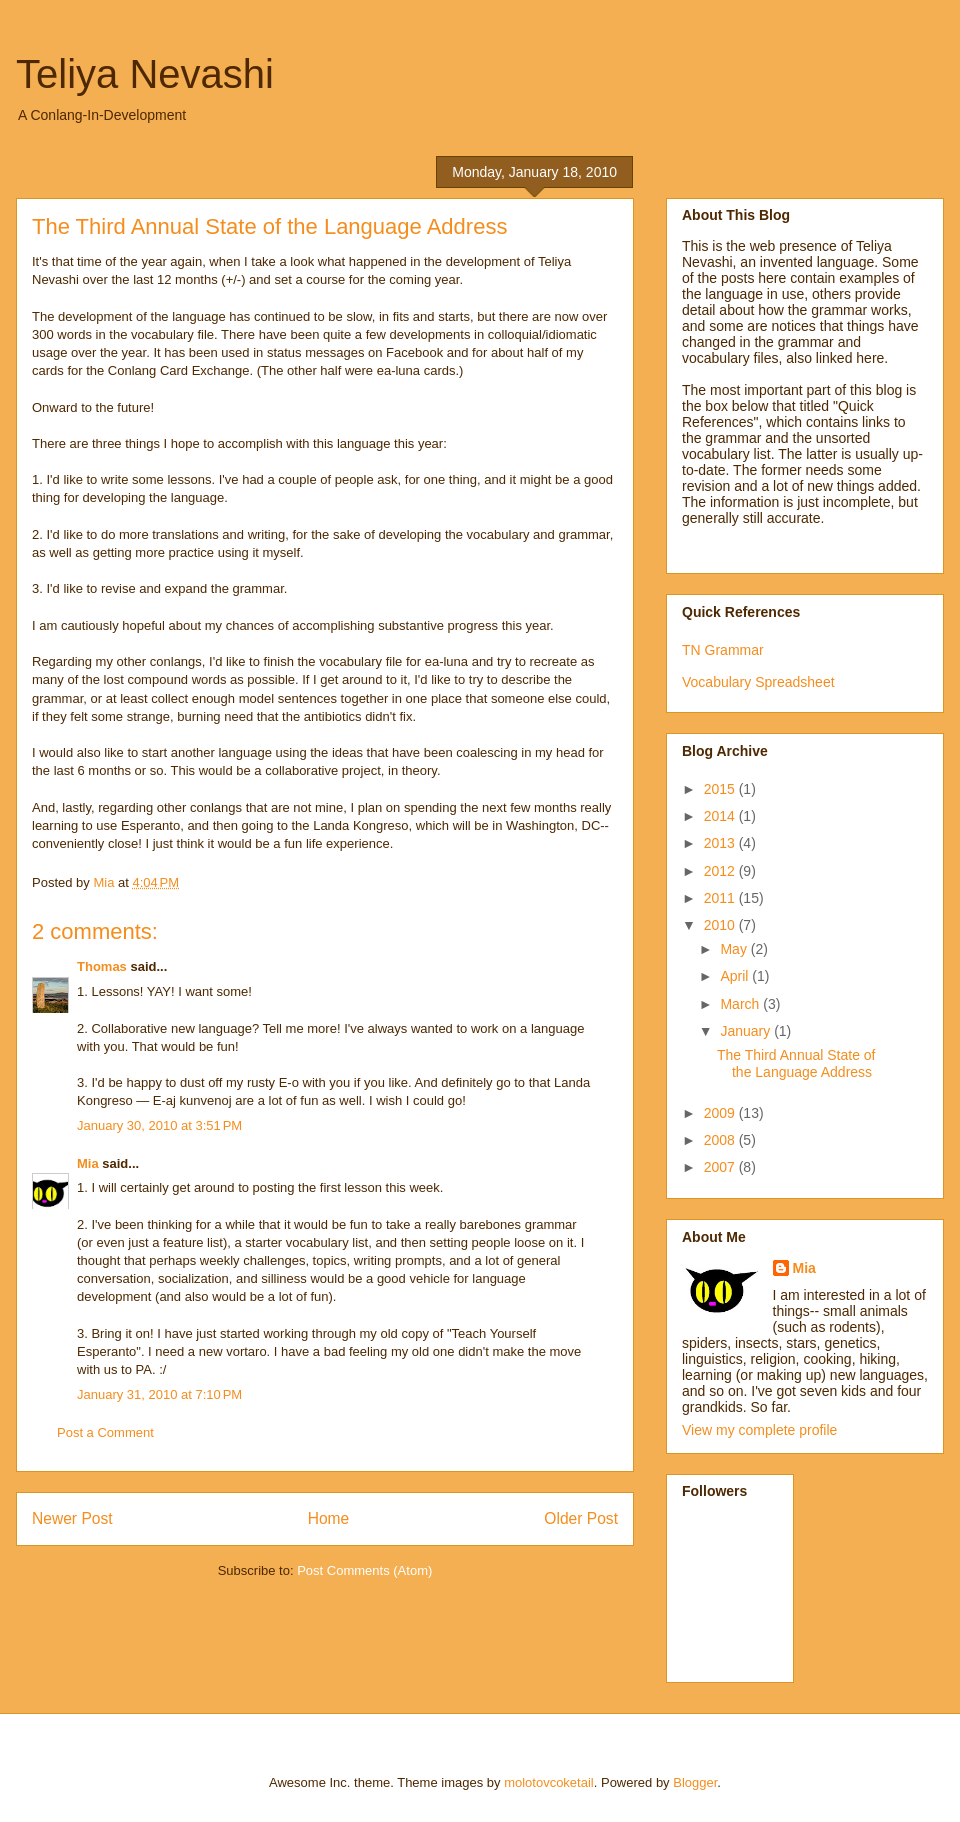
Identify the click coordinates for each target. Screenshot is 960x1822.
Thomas (102, 966)
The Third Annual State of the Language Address (796, 1063)
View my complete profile (759, 1430)
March (741, 1004)
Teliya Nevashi (145, 74)
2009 (721, 1113)
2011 (721, 898)
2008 (721, 1140)
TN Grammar (723, 650)
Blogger (695, 1782)
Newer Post (72, 1518)
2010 (721, 925)
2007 (721, 1167)
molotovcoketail (549, 1782)
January (747, 1031)
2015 (721, 789)
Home (329, 1518)
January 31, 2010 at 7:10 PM (159, 1394)
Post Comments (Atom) (364, 1570)
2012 (721, 871)
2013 (721, 843)
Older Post (581, 1518)
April (736, 976)
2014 (721, 816)
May (735, 949)
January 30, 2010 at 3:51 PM (159, 1125)
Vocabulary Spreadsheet (758, 682)
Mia (88, 1163)
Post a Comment (105, 1432)
